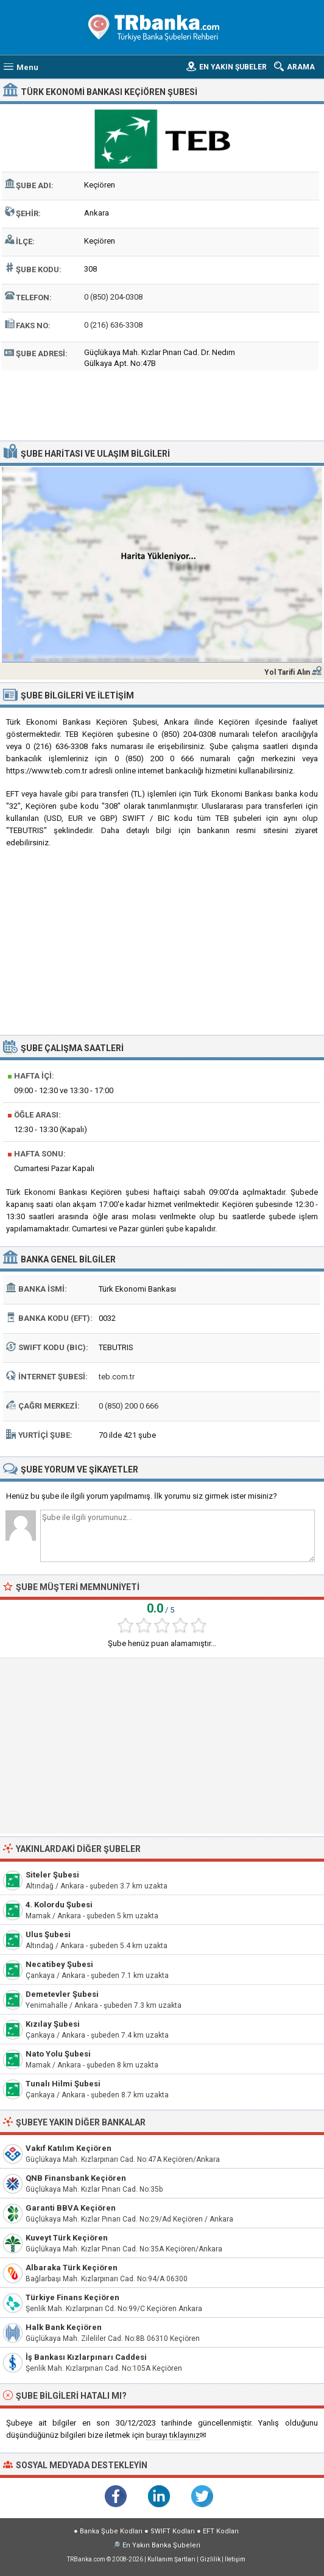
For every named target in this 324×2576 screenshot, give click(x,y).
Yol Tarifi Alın (287, 672)
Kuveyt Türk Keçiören (67, 2237)
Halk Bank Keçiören (64, 2327)
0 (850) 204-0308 (113, 296)
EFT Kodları (221, 2531)
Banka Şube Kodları (111, 2531)
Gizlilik (210, 2559)
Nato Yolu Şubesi (58, 2053)
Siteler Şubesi (52, 1874)
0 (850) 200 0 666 (128, 1405)
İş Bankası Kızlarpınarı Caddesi (86, 2357)
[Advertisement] (161, 403)
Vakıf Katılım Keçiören (68, 2148)
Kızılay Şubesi (53, 2024)
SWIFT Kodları (172, 2531)
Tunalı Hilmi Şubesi (63, 2083)
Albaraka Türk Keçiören (72, 2267)
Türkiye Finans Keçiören (72, 2297)
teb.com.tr (117, 1376)
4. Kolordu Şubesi (59, 1904)
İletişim (235, 2559)
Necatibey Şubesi (59, 1964)
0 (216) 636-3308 (113, 324)
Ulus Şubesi (48, 1934)
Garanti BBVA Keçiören (71, 2207)
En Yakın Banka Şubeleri (161, 2545)
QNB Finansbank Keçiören (76, 2178)
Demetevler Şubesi (62, 1994)
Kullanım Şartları (171, 2559)
